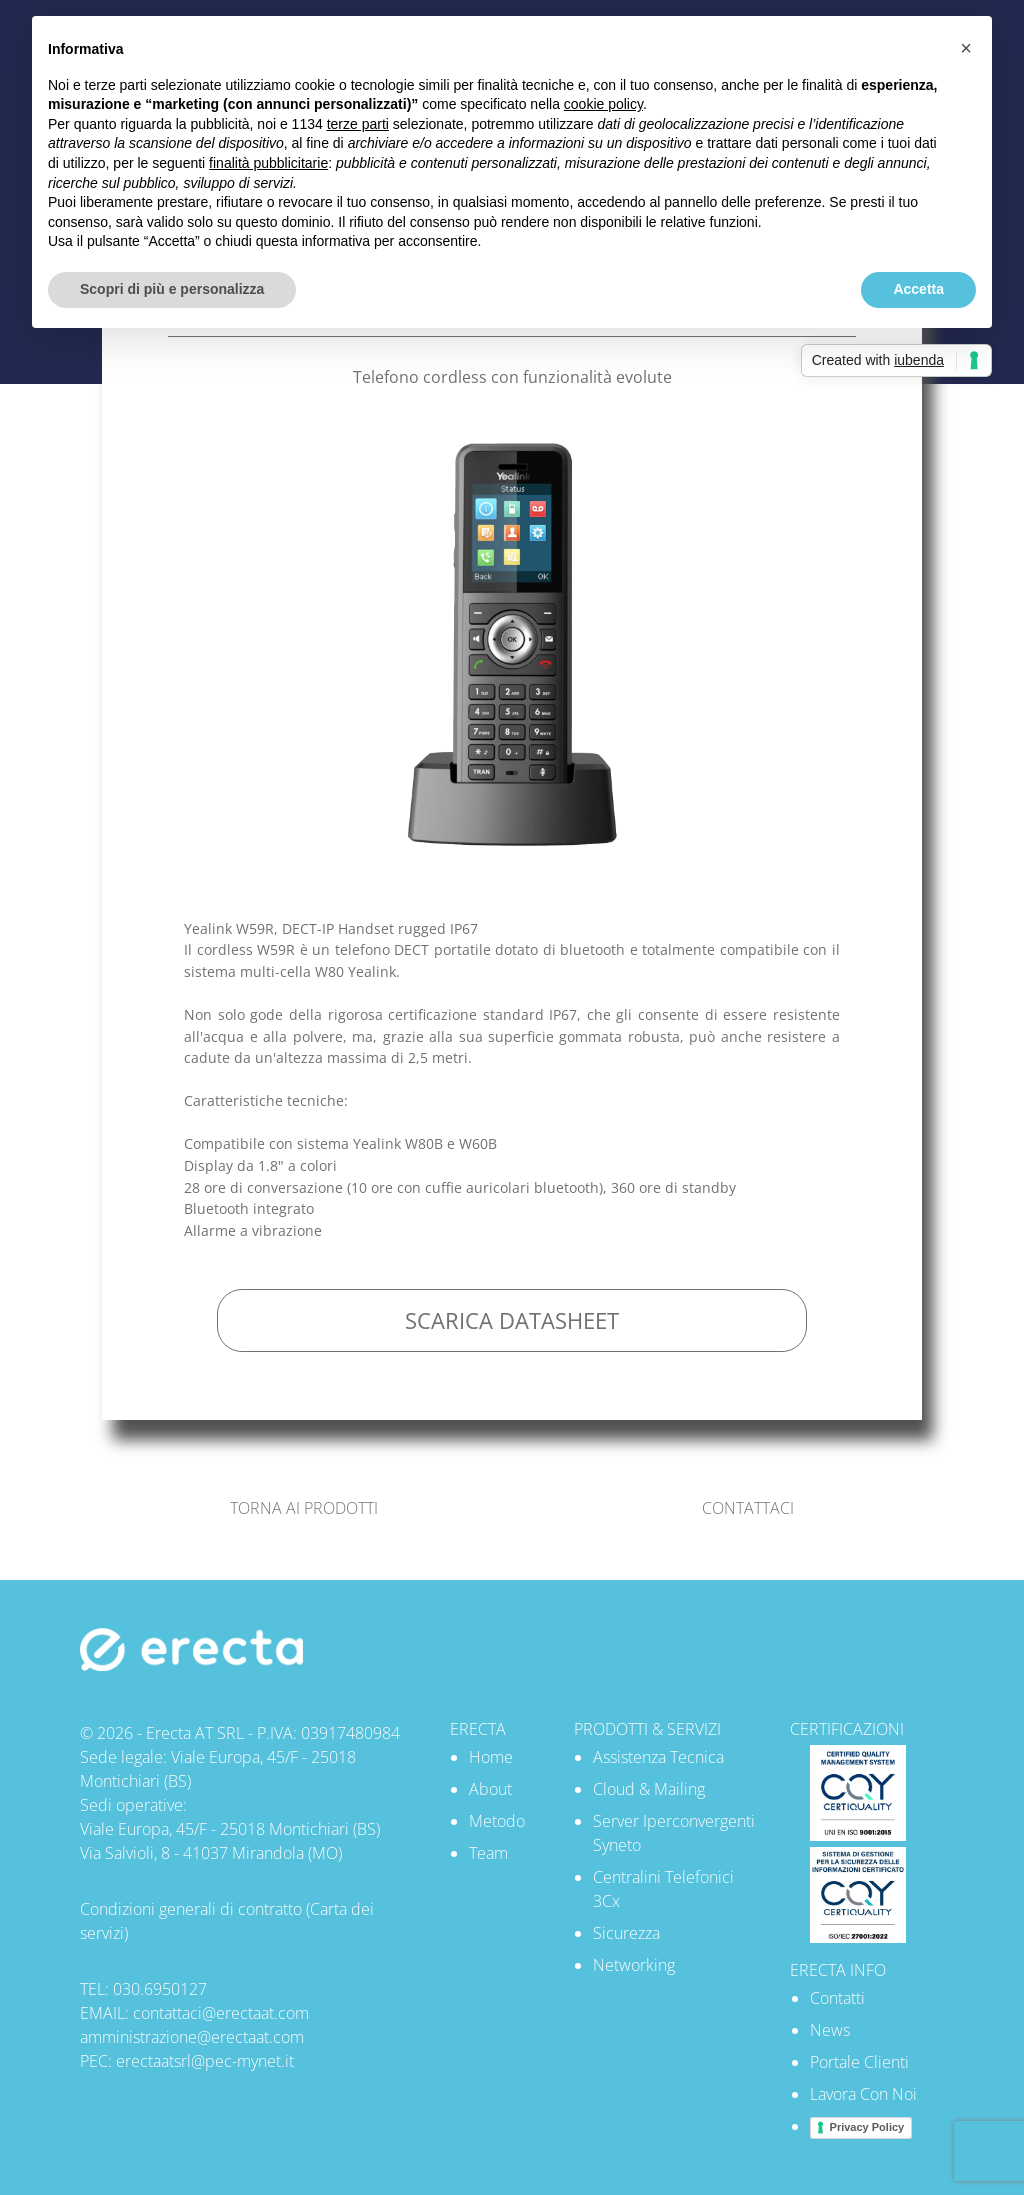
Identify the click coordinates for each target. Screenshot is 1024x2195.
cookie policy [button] (603, 104)
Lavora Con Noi (863, 2094)
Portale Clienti (859, 2062)
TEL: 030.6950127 (143, 1989)
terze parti (358, 124)
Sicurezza (626, 1933)
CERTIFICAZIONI (847, 1729)
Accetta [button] (918, 289)
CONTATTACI (748, 1508)
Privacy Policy (867, 2127)
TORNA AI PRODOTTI (304, 1508)
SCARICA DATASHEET (512, 1320)
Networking (634, 1965)
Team (488, 1853)
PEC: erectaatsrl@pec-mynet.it (187, 2061)
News (830, 2030)
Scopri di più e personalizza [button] (172, 289)
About (490, 1789)
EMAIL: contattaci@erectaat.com (194, 2013)
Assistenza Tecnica (658, 1757)
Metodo (497, 1821)
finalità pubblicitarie (268, 163)
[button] (966, 48)
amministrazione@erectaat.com (192, 2037)
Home (491, 1757)
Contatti (837, 1998)
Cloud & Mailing (649, 1789)
